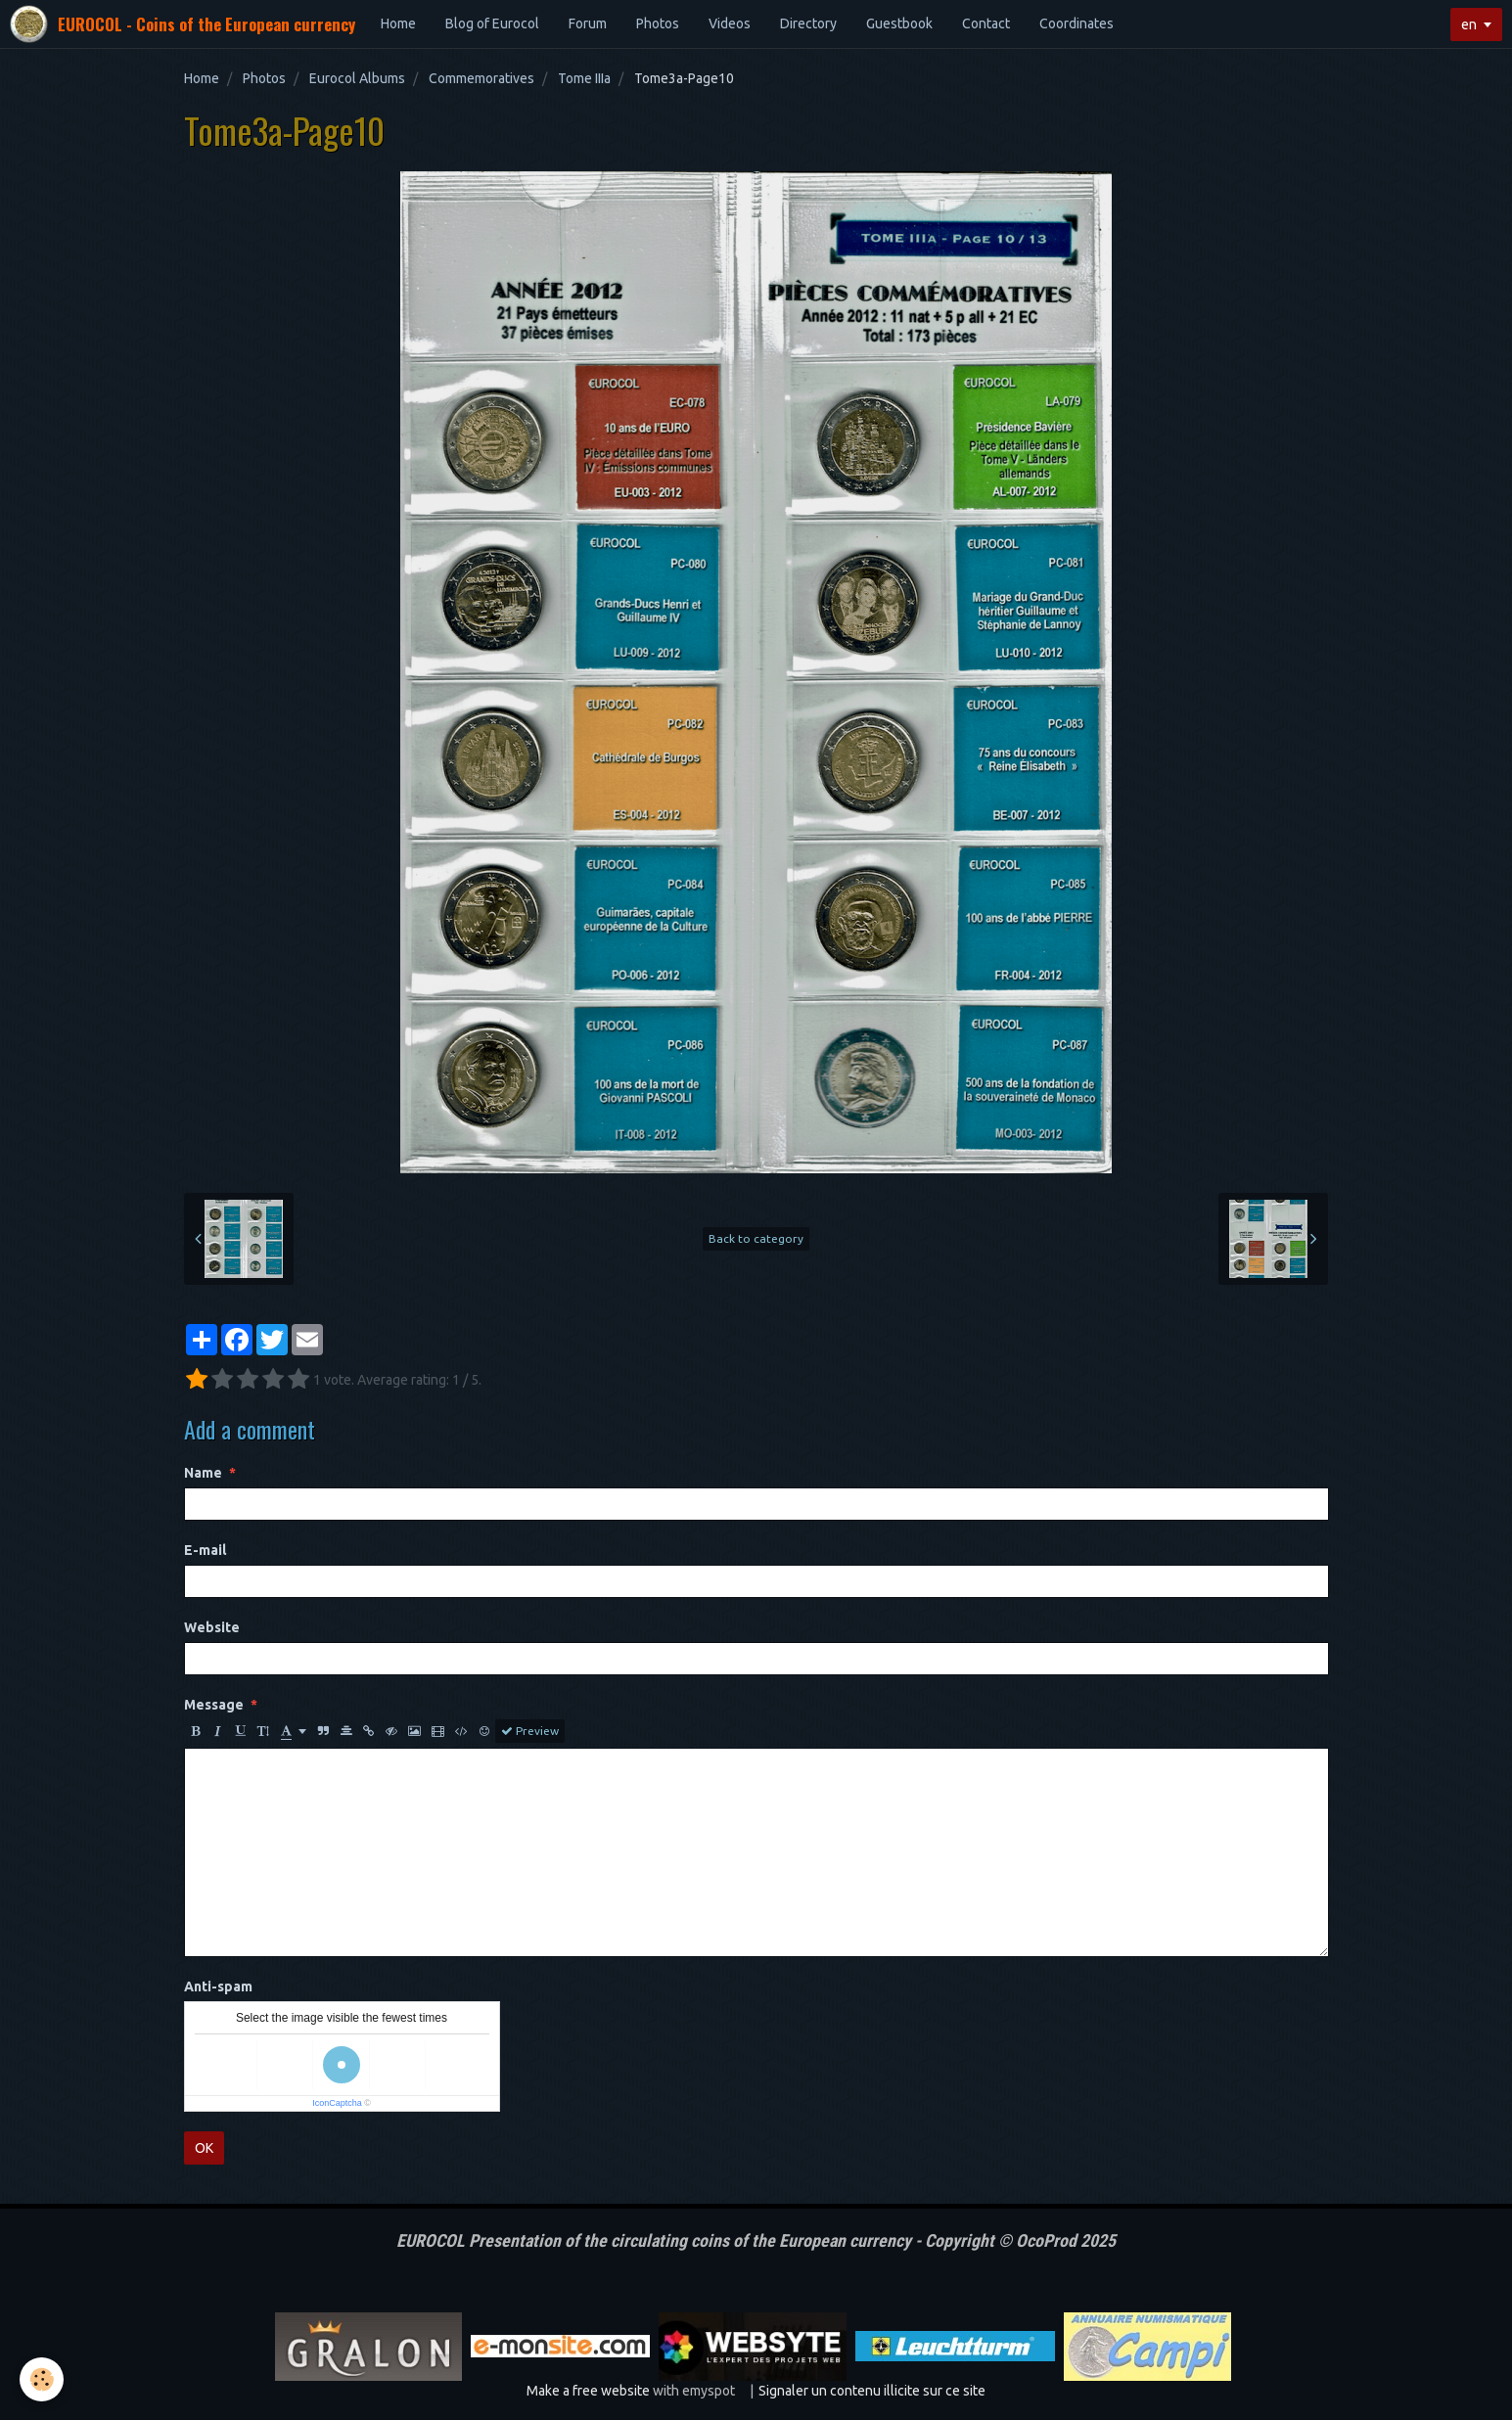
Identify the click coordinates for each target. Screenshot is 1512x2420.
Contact (986, 23)
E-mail (205, 1550)
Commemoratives (481, 78)
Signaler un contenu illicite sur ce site (871, 2390)
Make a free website (588, 2390)
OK (204, 2148)
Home (398, 23)
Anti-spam (218, 1986)
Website (212, 1627)
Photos (657, 23)
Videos (730, 23)
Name (203, 1473)
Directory (808, 23)
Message (214, 1704)
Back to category (756, 1238)
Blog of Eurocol (492, 23)
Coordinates (1076, 23)
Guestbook (899, 23)
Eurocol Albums (357, 78)
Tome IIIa (584, 78)
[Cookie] (42, 2379)
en (1469, 24)
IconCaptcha (337, 2103)
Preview (530, 1731)
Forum (588, 23)
